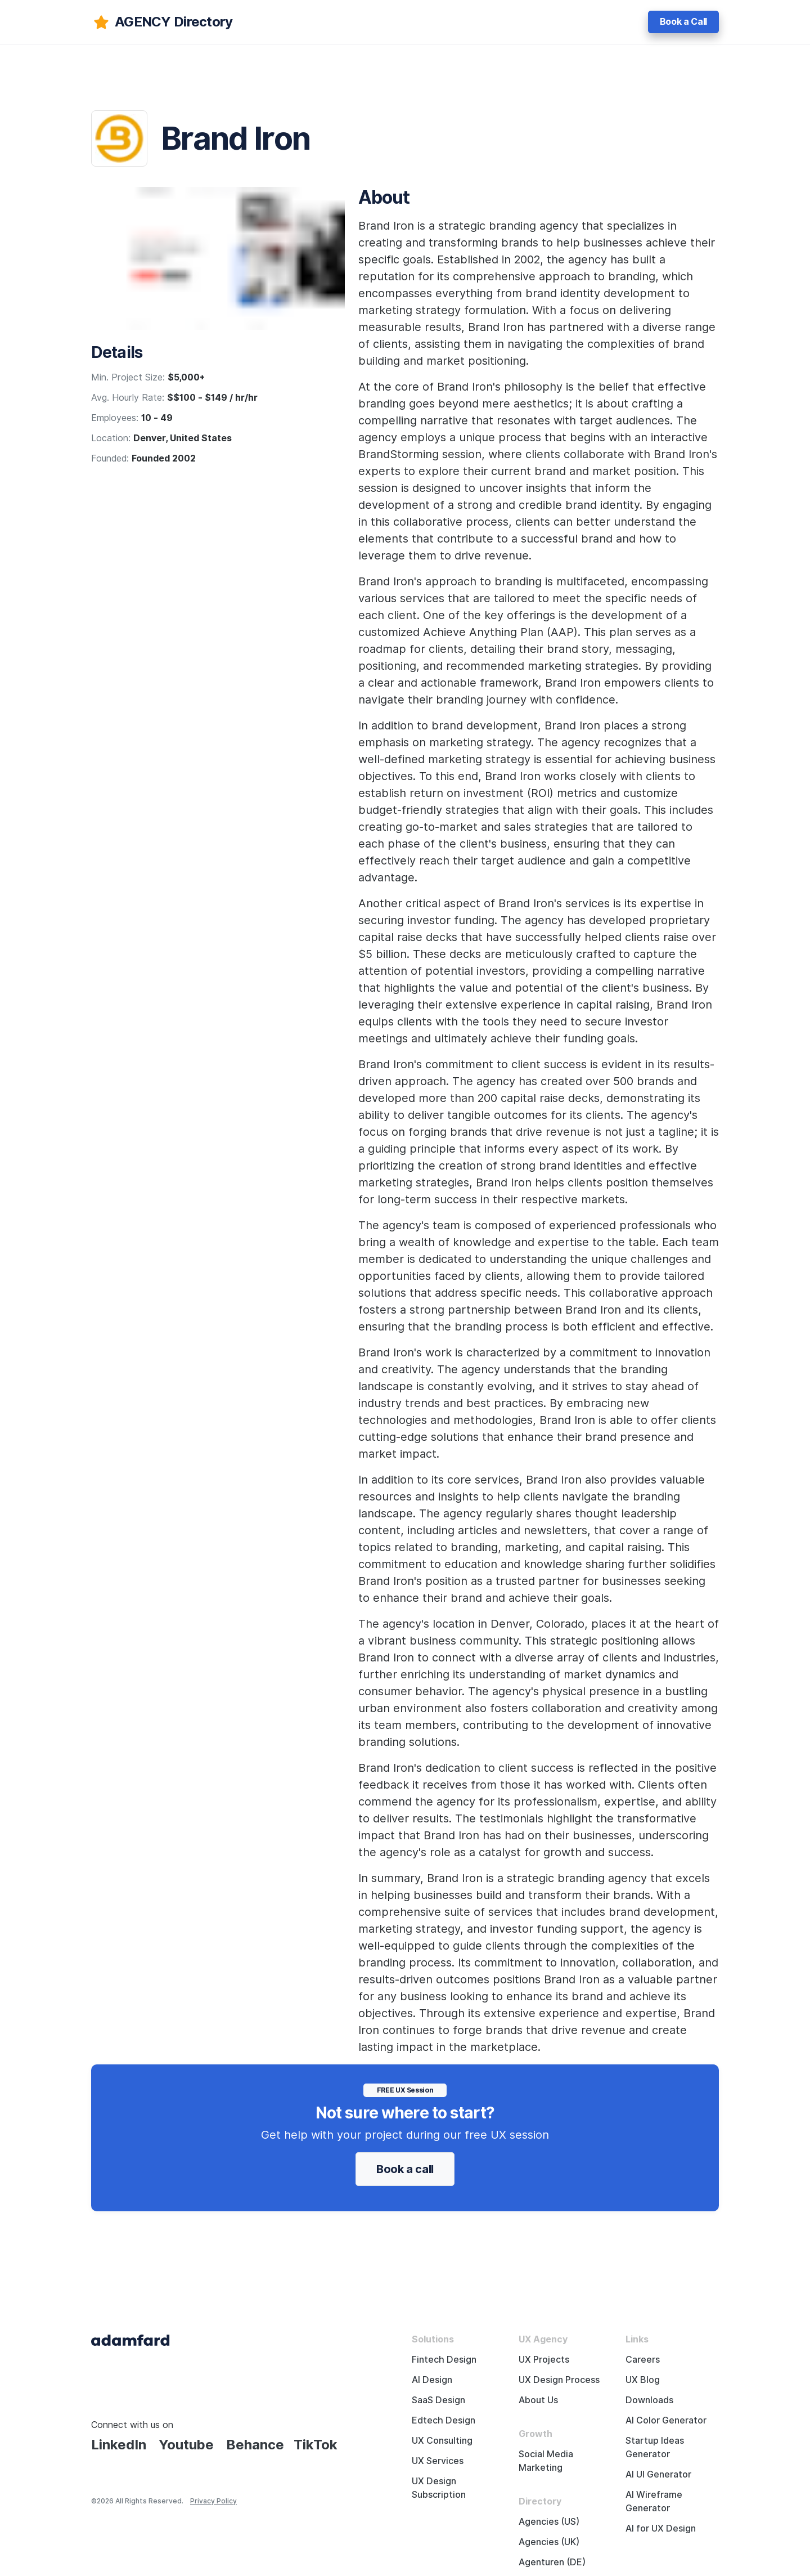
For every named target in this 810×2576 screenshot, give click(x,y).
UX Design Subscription (439, 2488)
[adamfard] (161, 22)
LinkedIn (118, 2444)
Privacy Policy (213, 2501)
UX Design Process (559, 2380)
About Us (538, 2400)
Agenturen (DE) (552, 2562)
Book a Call (683, 21)
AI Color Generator (666, 2420)
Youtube (186, 2444)
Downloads (649, 2400)
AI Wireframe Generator (654, 2501)
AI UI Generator (658, 2474)
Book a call (405, 2169)
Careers (643, 2359)
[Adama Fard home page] (130, 2339)
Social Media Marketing (546, 2461)
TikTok (316, 2444)
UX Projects (544, 2359)
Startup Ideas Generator (655, 2447)
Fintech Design (444, 2359)
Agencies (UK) (549, 2542)
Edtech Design (443, 2420)
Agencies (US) (549, 2521)
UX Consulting (442, 2440)
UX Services (438, 2461)
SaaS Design (438, 2400)
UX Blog (643, 2380)
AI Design (432, 2380)
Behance (255, 2444)
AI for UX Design (661, 2528)
